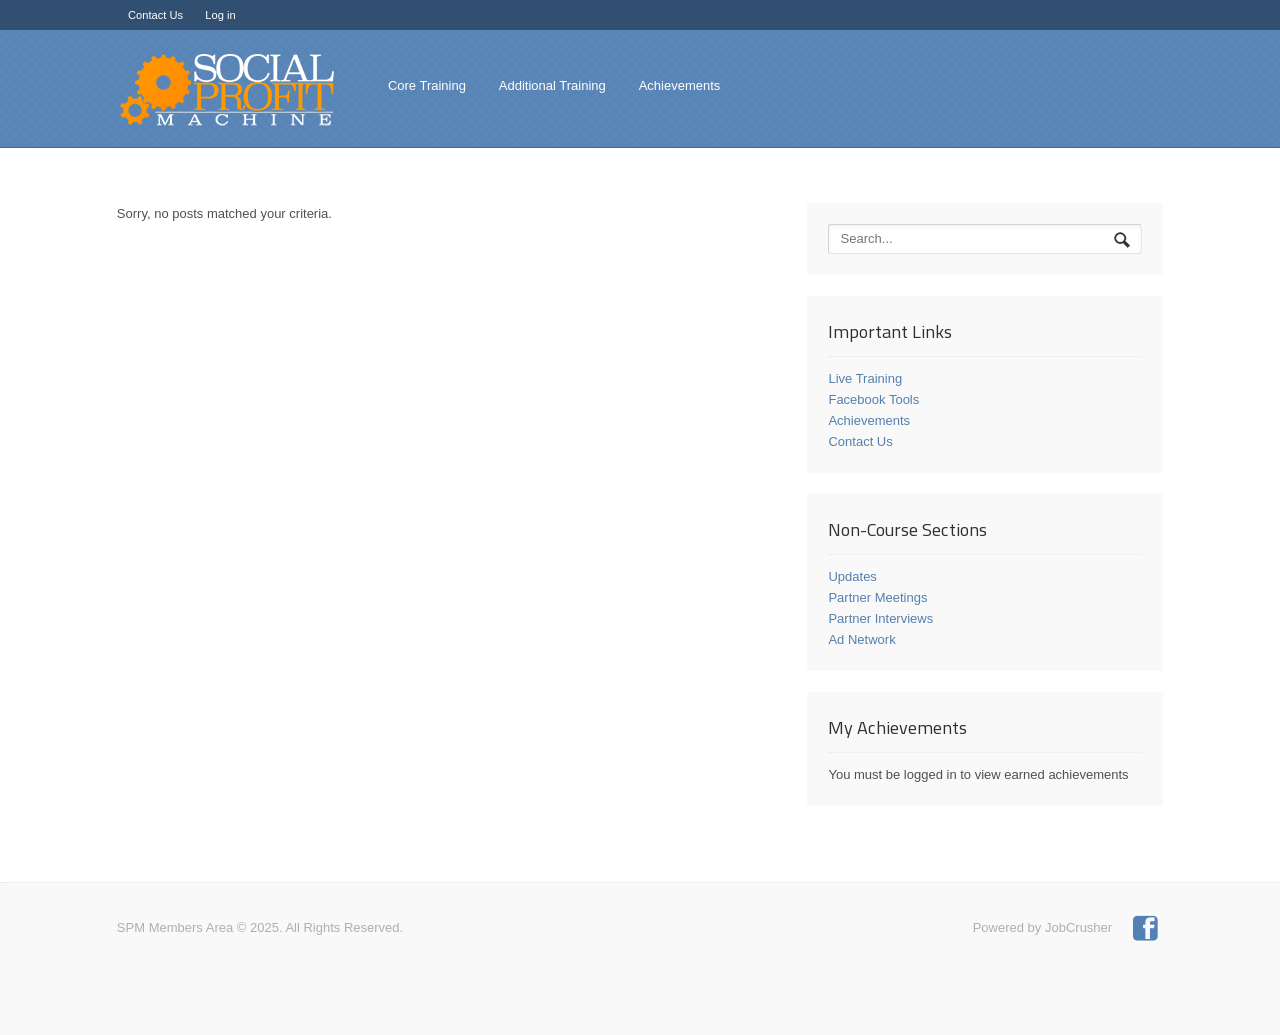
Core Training (427, 85)
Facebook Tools (873, 399)
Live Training (865, 378)
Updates (852, 576)
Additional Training (552, 85)
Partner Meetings (877, 597)
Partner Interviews (880, 618)
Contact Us (155, 15)
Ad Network (861, 639)
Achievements (680, 85)
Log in (220, 15)
